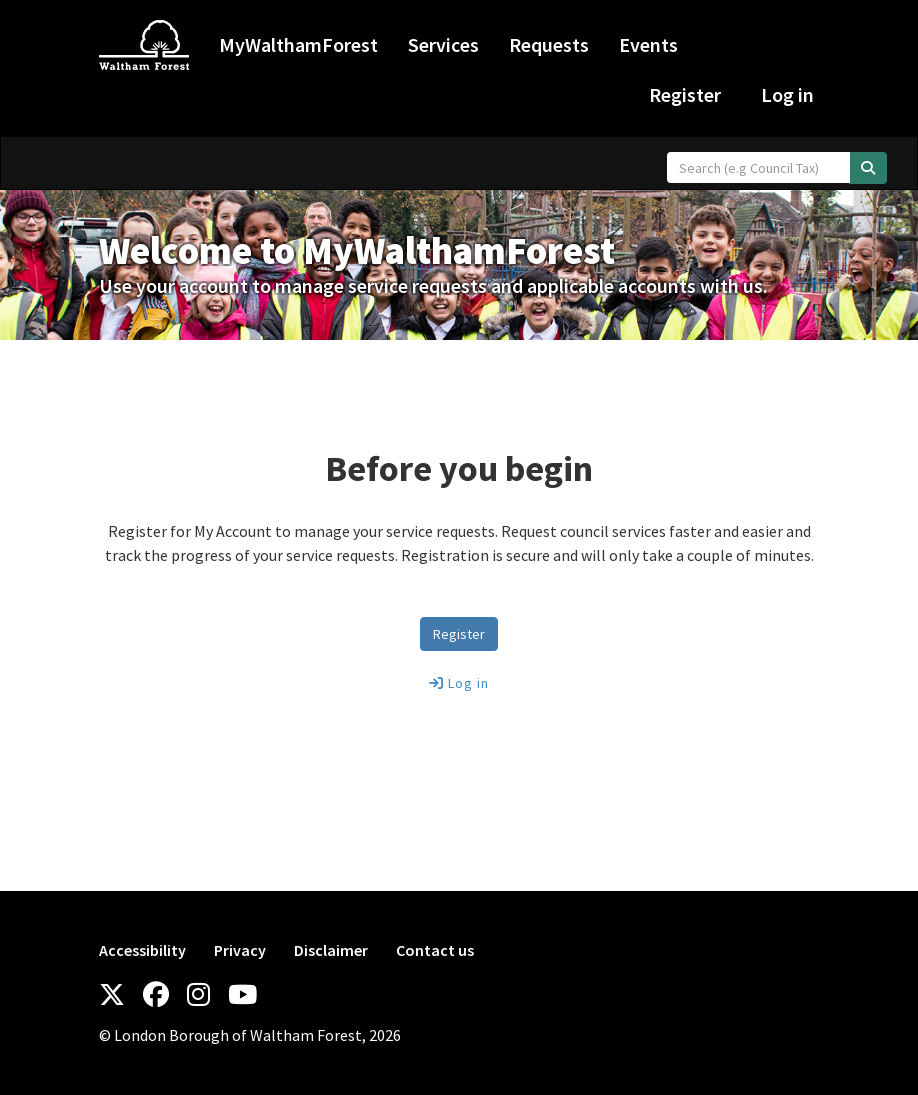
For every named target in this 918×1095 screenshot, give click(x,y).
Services (443, 44)
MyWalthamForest (298, 44)
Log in (787, 94)
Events (648, 44)
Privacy (240, 950)
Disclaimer (331, 950)
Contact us (435, 950)
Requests (549, 44)
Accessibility (142, 950)
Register (685, 94)
